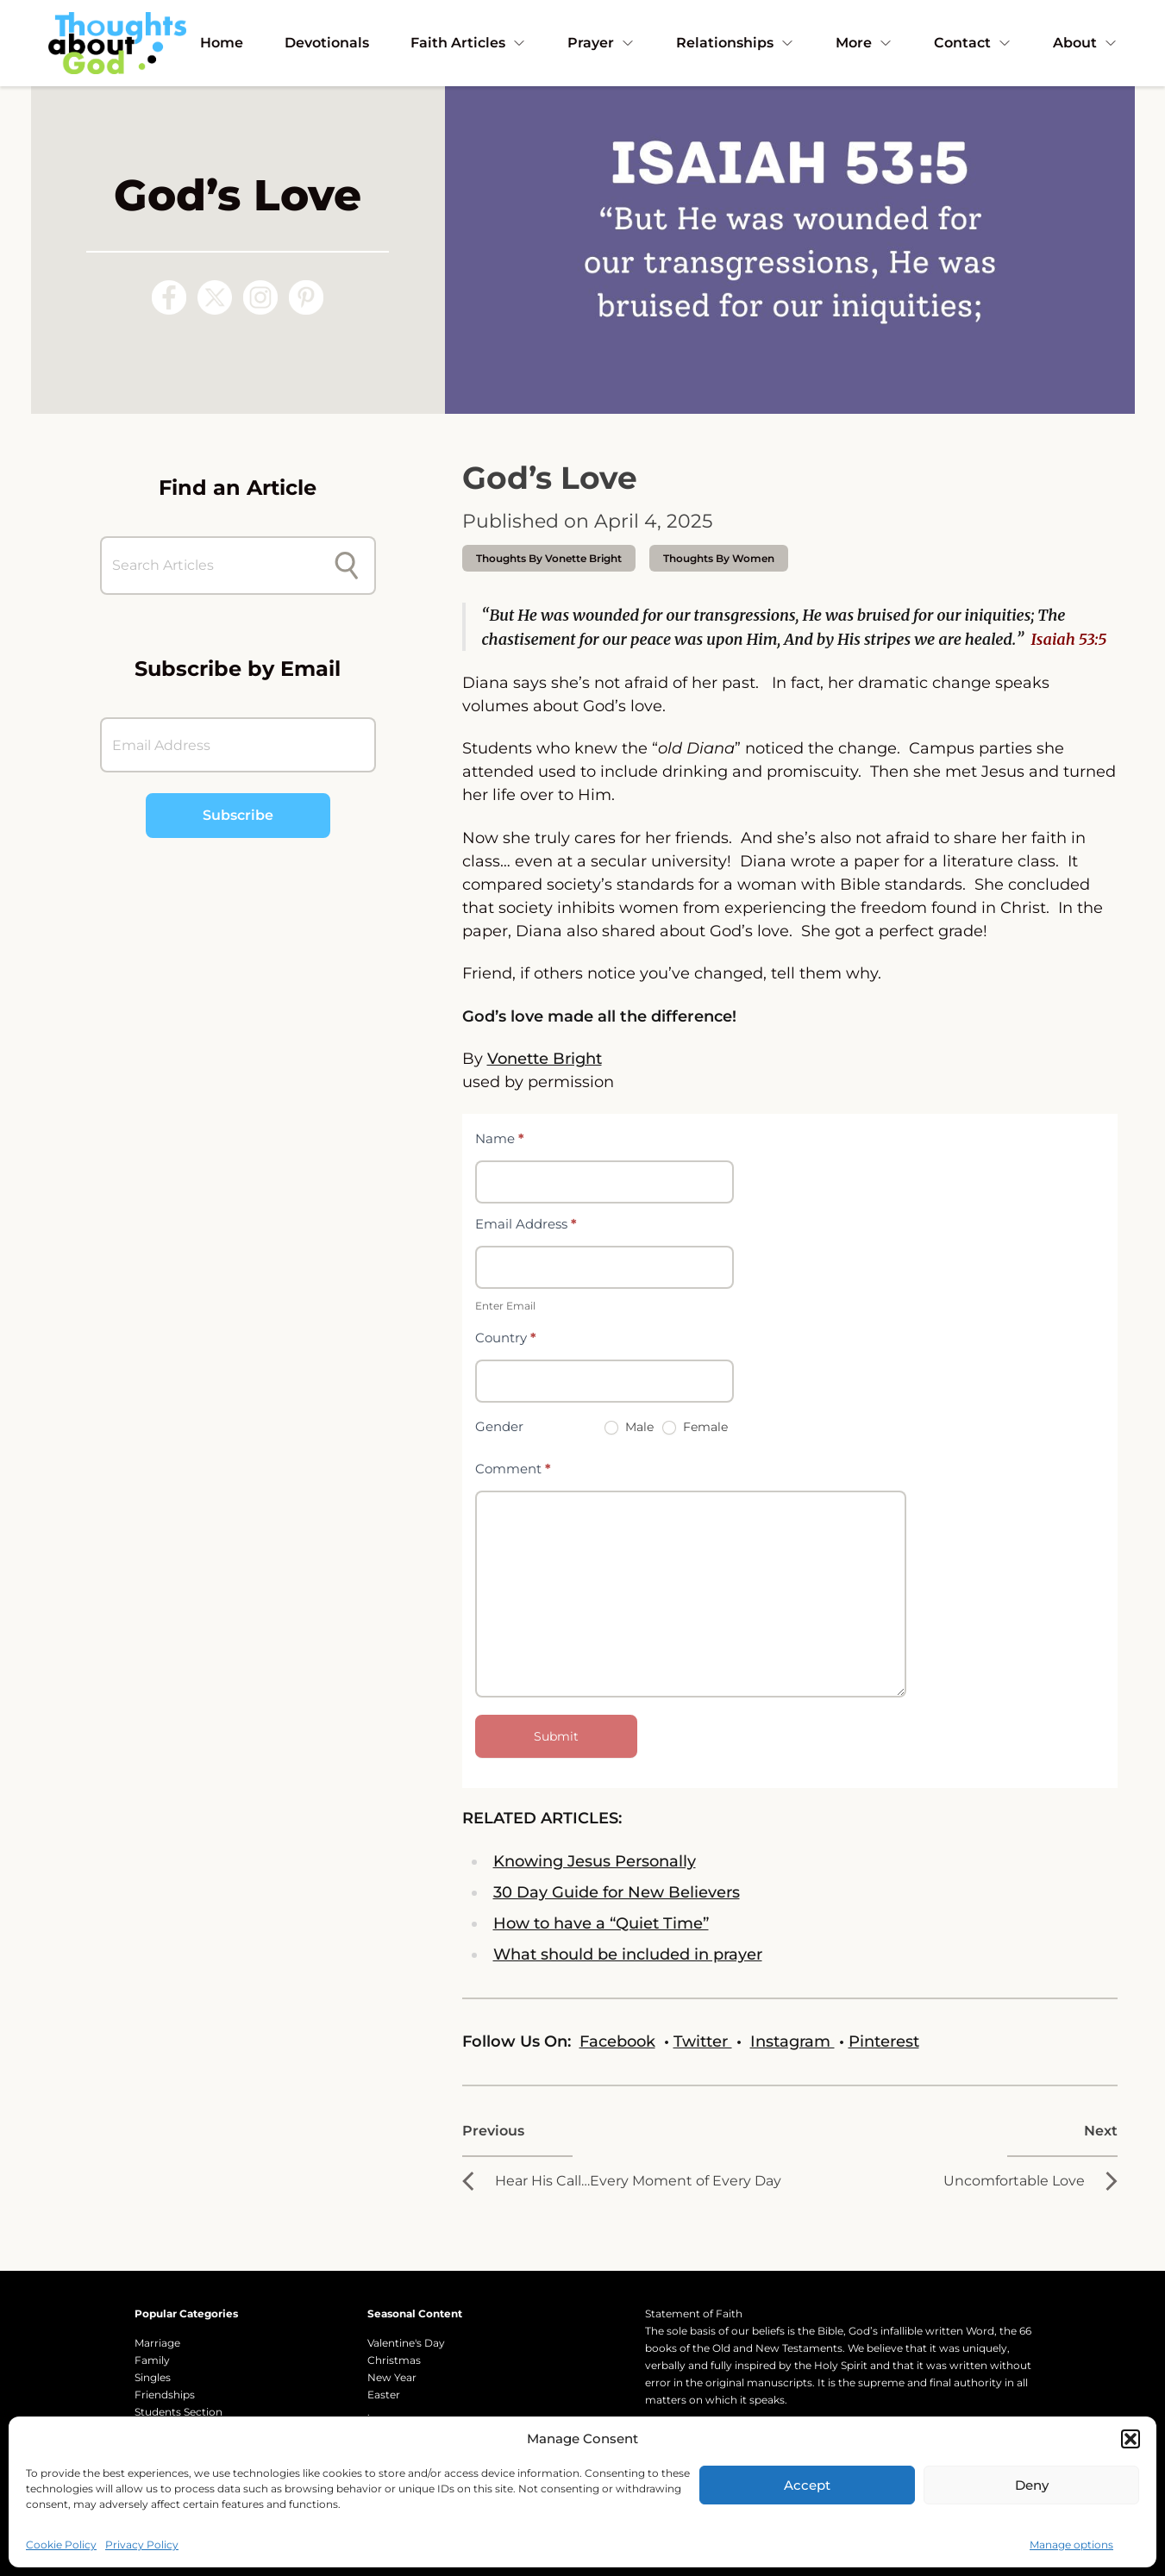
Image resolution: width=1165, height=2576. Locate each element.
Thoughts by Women (718, 558)
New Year (392, 2377)
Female (695, 1427)
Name (499, 1138)
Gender (499, 1426)
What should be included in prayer (627, 1954)
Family (152, 2360)
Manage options (1071, 2544)
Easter (383, 2394)
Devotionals (327, 42)
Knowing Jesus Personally (594, 1861)
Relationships (735, 42)
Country (505, 1337)
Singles (153, 2377)
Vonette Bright (544, 1058)
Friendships (165, 2394)
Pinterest (884, 2041)
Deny (1032, 2485)
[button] (1130, 2439)
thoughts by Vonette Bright (549, 558)
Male (629, 1427)
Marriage (157, 2342)
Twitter (702, 2041)
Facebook (617, 2041)
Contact (973, 42)
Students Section (178, 2411)
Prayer (601, 42)
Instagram (792, 2041)
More (864, 42)
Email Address (526, 1224)
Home (221, 42)
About (1085, 42)
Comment (513, 1468)
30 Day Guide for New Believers (616, 1892)
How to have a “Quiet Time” (601, 1923)
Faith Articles (468, 42)
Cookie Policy (61, 2544)
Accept (807, 2485)
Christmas (394, 2360)
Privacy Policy (142, 2544)
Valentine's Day (406, 2342)
